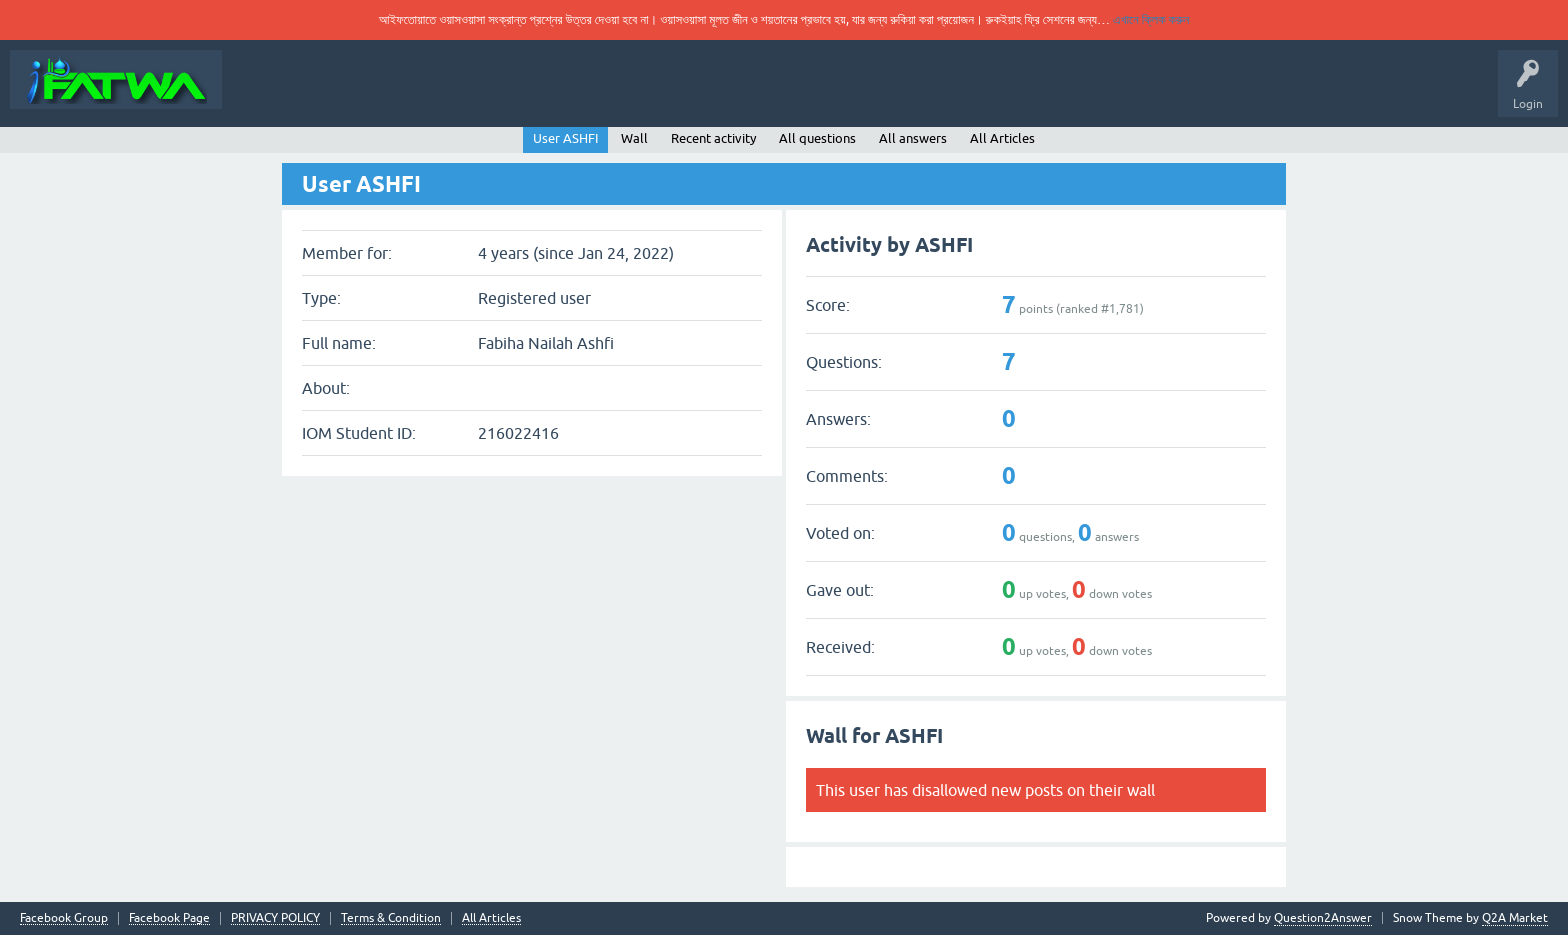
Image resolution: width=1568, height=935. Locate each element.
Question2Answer (1323, 918)
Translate (746, 94)
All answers (913, 138)
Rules (446, 94)
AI (979, 94)
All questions (817, 138)
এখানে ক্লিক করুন (1151, 19)
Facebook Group (64, 918)
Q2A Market (1515, 918)
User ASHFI (565, 138)
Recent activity (713, 138)
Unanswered (522, 94)
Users (680, 94)
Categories (608, 94)
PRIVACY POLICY (275, 918)
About (257, 94)
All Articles (907, 94)
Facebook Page (169, 918)
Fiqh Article (824, 94)
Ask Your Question (351, 94)
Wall (634, 138)
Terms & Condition (391, 918)
